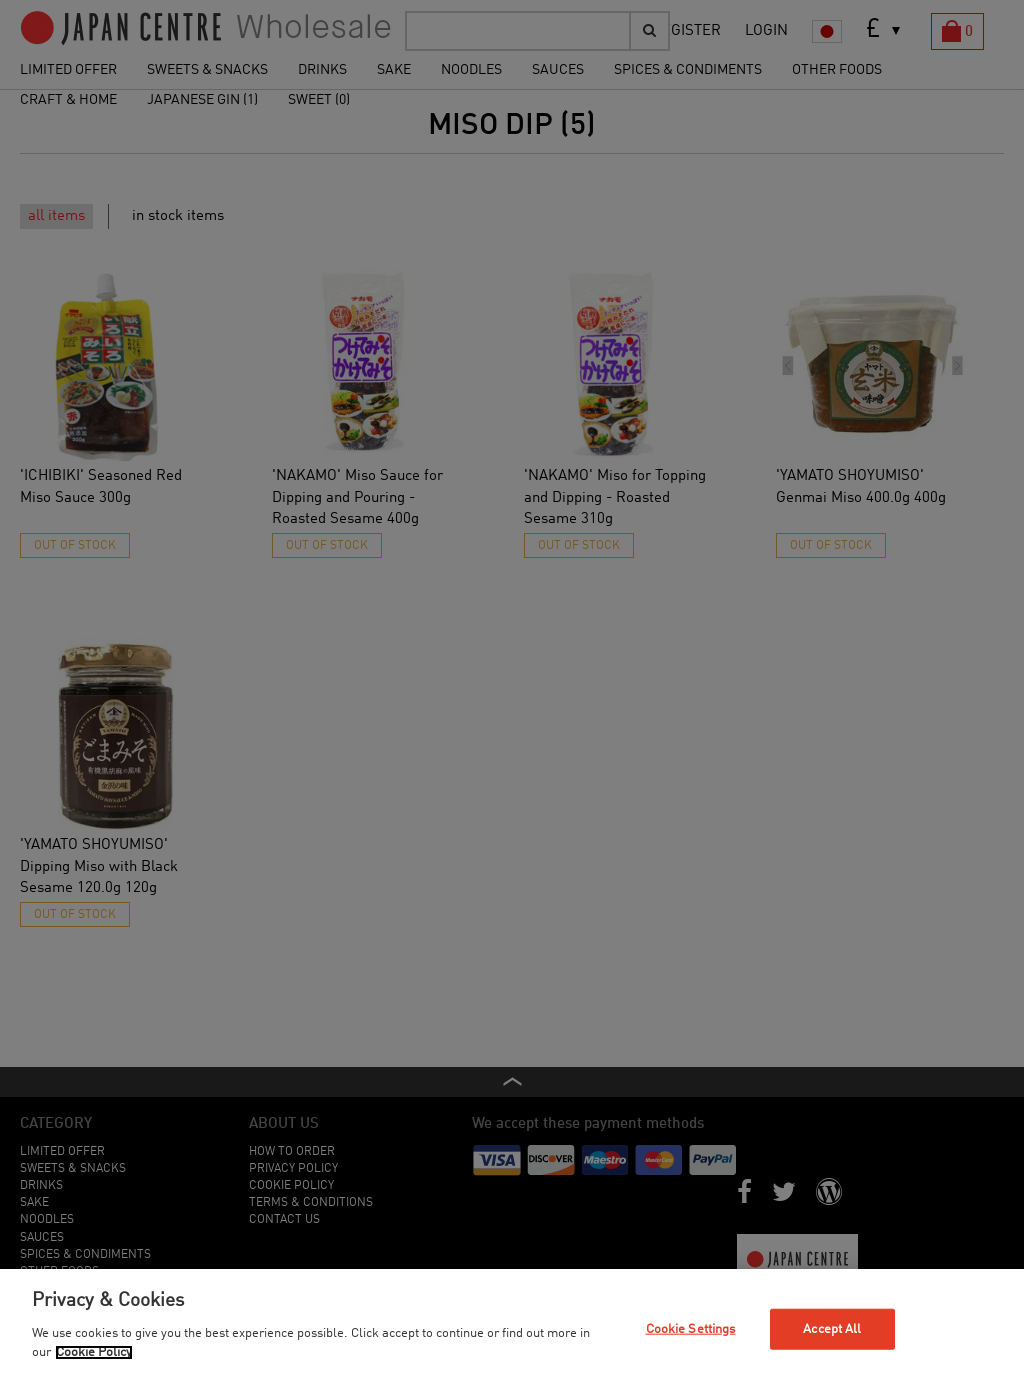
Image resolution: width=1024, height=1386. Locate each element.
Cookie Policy (94, 1352)
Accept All (832, 1328)
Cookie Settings (691, 1328)
